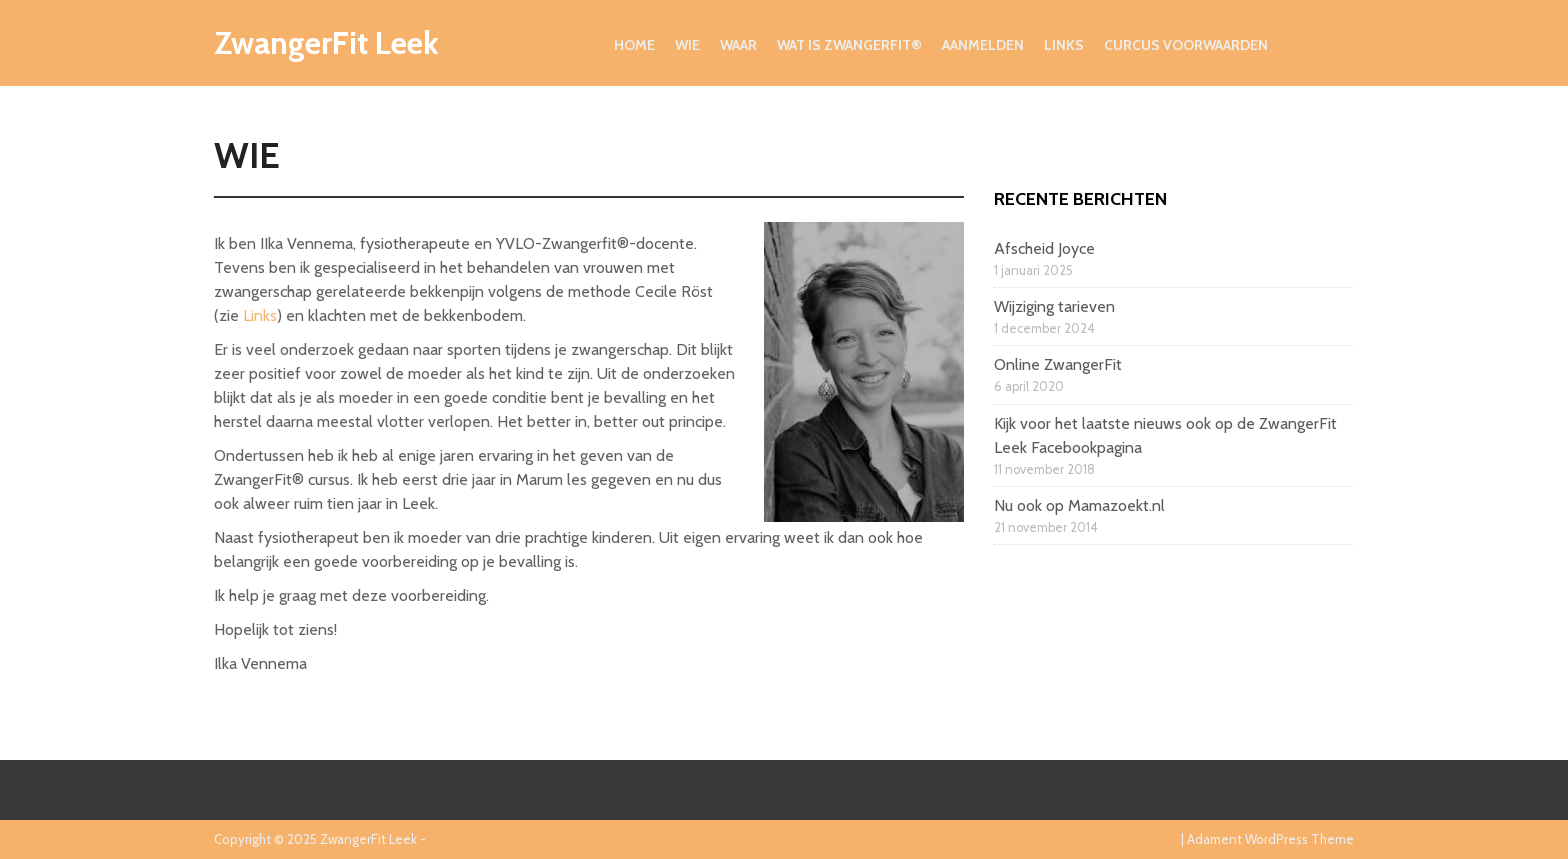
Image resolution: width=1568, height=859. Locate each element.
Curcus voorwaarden (1186, 45)
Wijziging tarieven (1054, 306)
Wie (687, 45)
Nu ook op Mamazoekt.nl (1079, 505)
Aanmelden (983, 45)
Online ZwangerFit (1058, 364)
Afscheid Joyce (1044, 248)
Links (1064, 45)
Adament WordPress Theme (1270, 839)
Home (634, 45)
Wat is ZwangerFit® (849, 45)
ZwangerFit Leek (326, 42)
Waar (738, 45)
